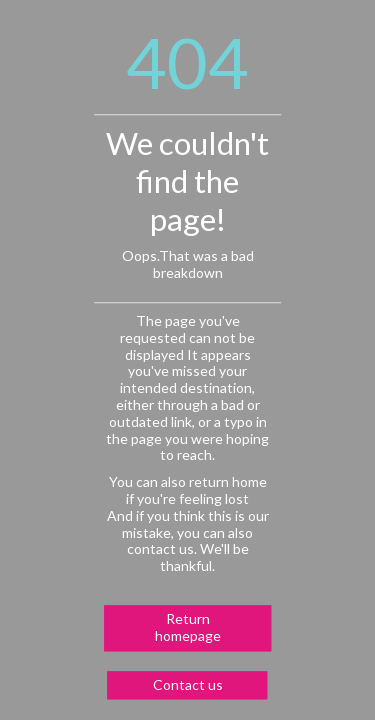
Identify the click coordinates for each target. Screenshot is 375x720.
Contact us (188, 684)
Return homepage (188, 627)
